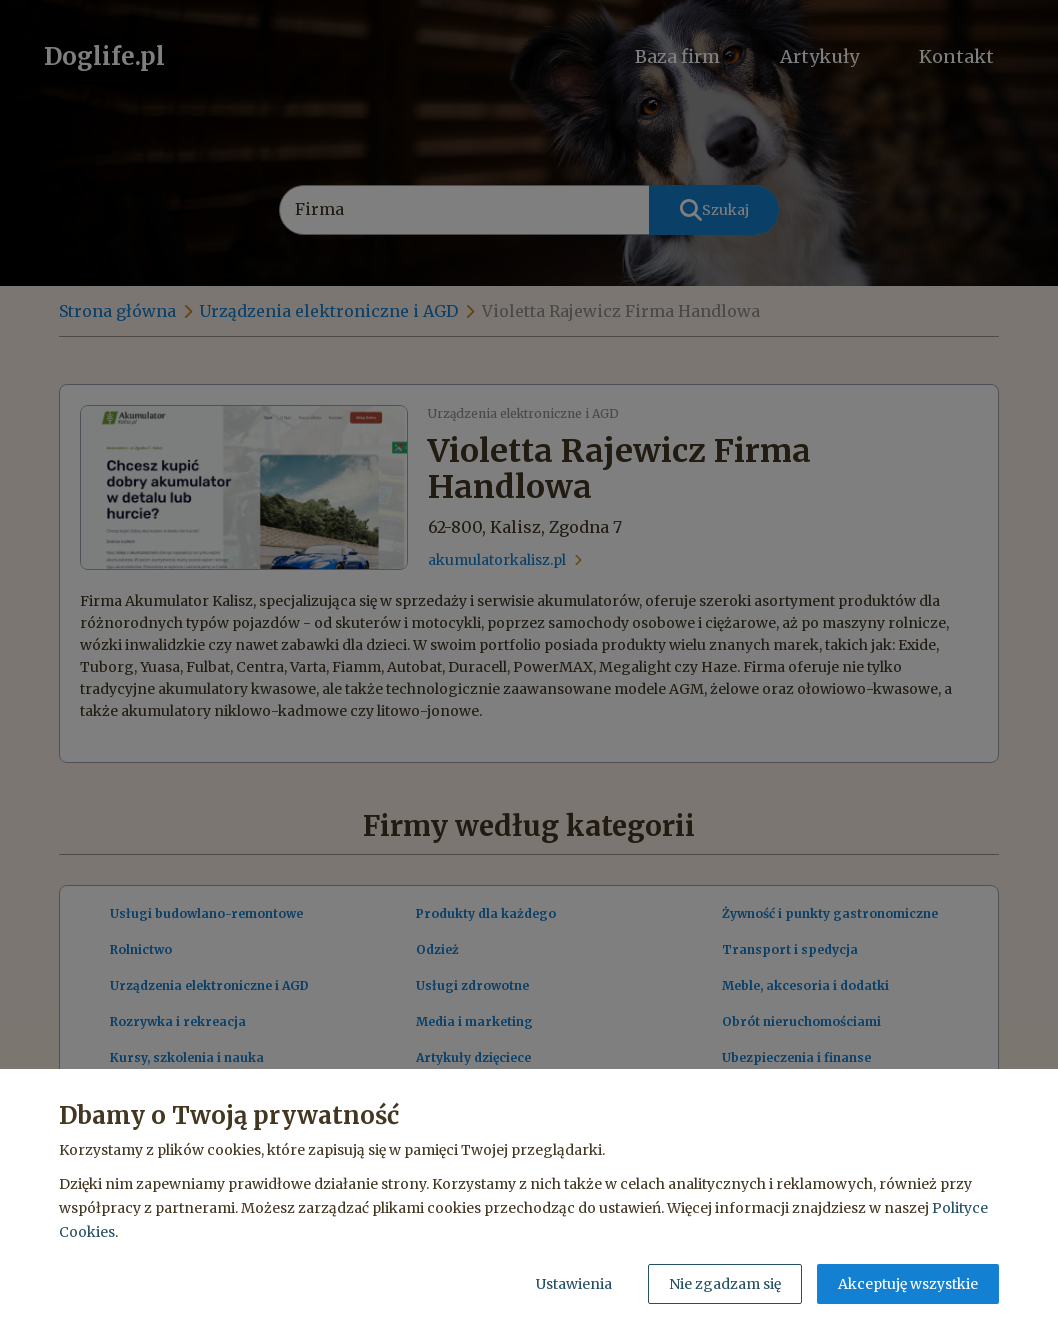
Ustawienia (574, 1284)
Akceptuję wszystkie (908, 1284)
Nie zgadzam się (725, 1284)
